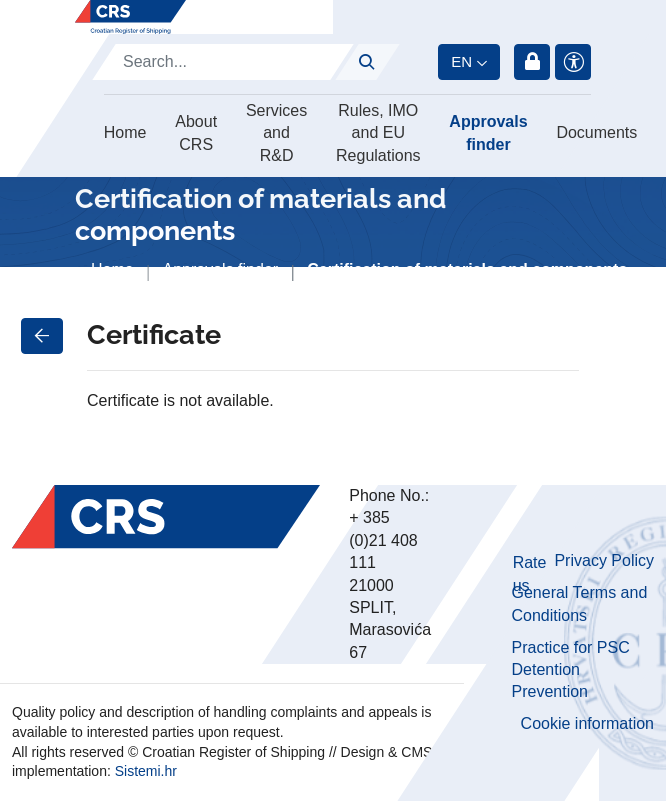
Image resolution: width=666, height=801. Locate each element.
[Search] (223, 62)
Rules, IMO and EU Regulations (378, 133)
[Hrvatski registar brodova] (130, 17)
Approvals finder (488, 132)
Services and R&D (276, 133)
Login (532, 62)
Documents (596, 132)
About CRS (196, 132)
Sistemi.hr (146, 771)
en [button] (461, 61)
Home (125, 132)
